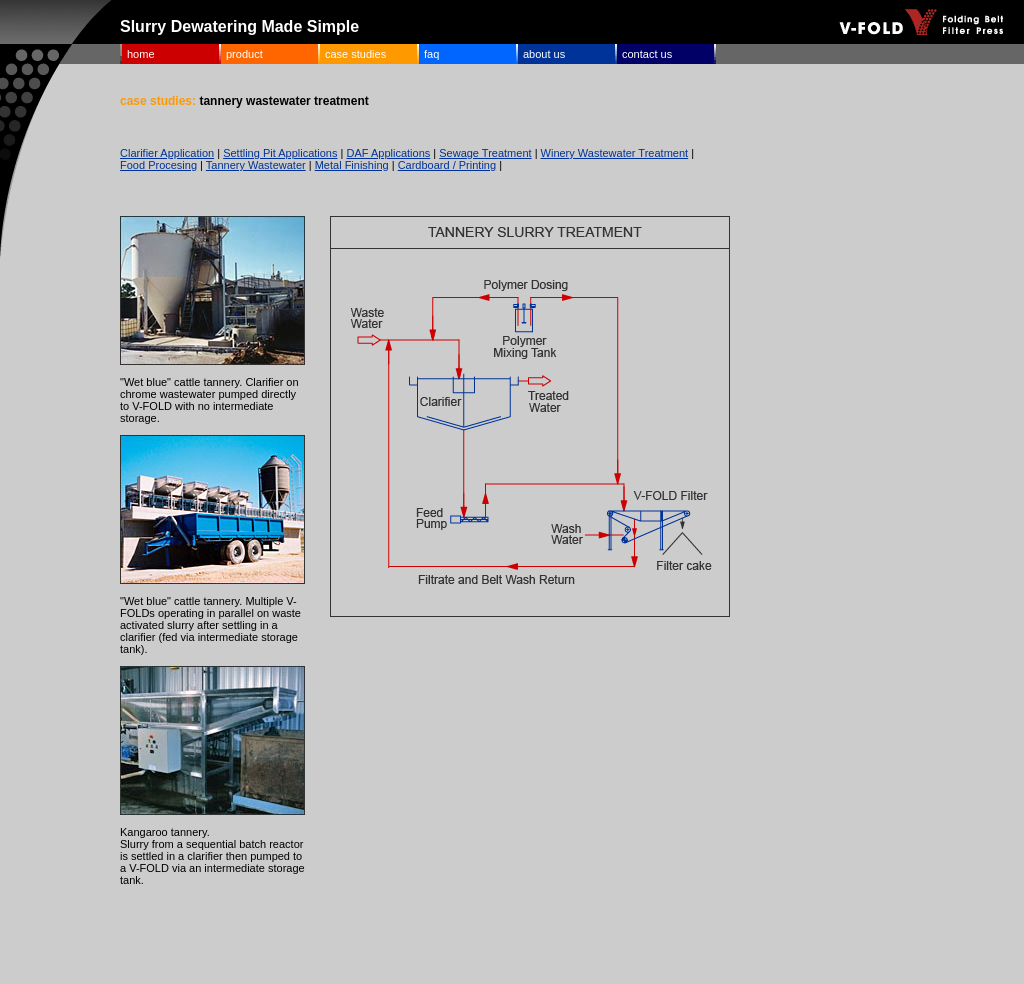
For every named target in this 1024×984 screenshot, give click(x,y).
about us (544, 54)
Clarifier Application (167, 153)
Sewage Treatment (485, 153)
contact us (647, 54)
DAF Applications (388, 153)
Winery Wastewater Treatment (615, 153)
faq (431, 54)
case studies (355, 54)
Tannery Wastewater (256, 165)
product (244, 54)
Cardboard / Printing (447, 165)
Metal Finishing (352, 165)
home (141, 54)
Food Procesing (158, 165)
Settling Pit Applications (280, 153)
